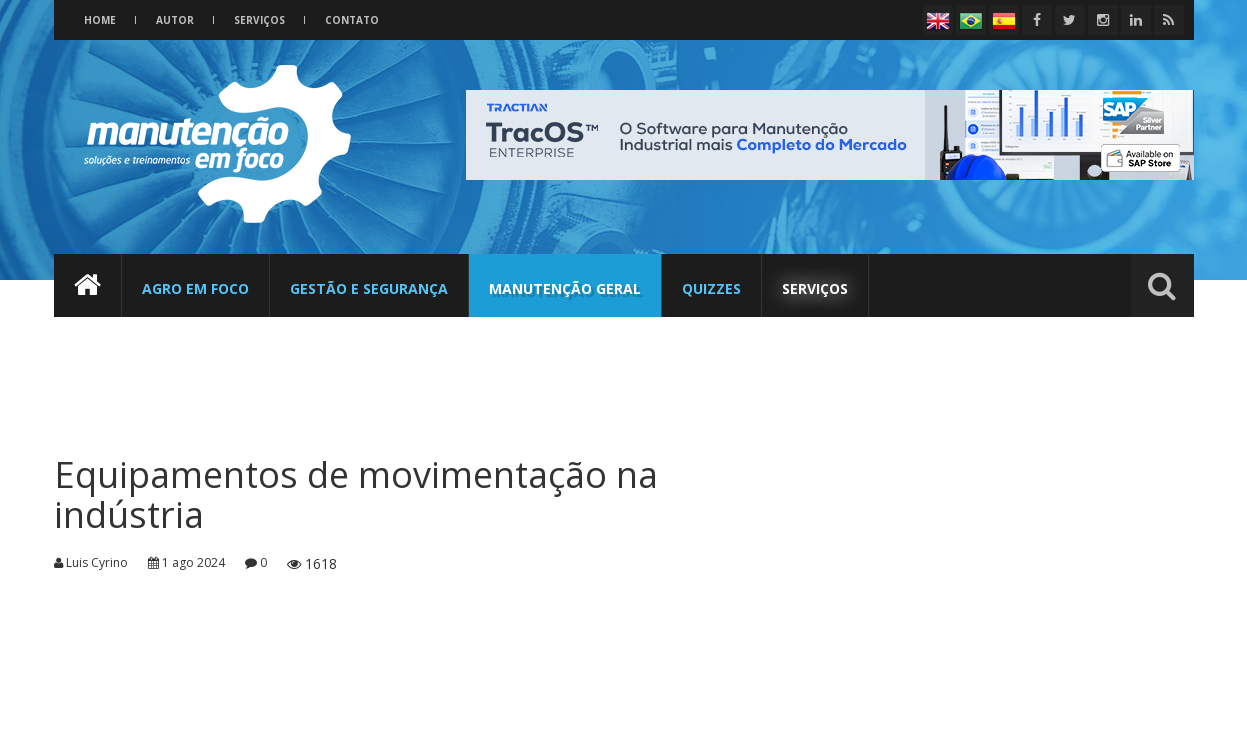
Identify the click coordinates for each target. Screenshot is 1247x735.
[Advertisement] (429, 375)
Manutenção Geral (565, 288)
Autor (175, 20)
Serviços (259, 20)
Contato (352, 20)
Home (100, 20)
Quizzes (711, 288)
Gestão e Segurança (369, 288)
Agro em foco (195, 288)
